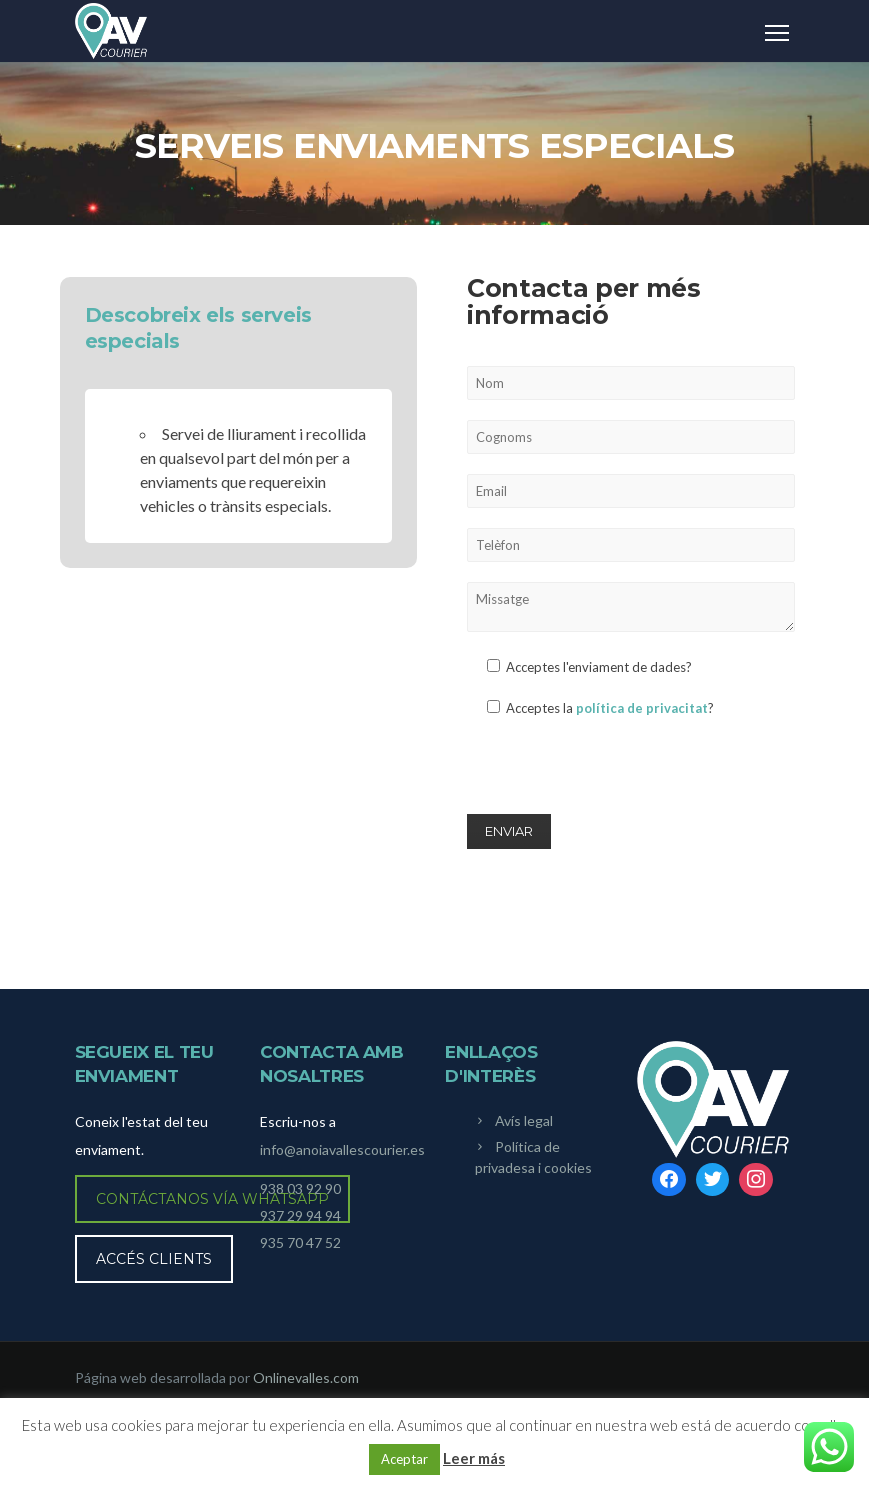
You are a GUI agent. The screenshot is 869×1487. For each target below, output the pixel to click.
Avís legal (524, 1120)
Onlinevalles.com (306, 1377)
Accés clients (154, 1259)
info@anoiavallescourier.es (342, 1149)
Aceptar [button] (404, 1459)
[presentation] (619, 773)
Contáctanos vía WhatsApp (212, 1199)
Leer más (474, 1458)
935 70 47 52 (300, 1242)
